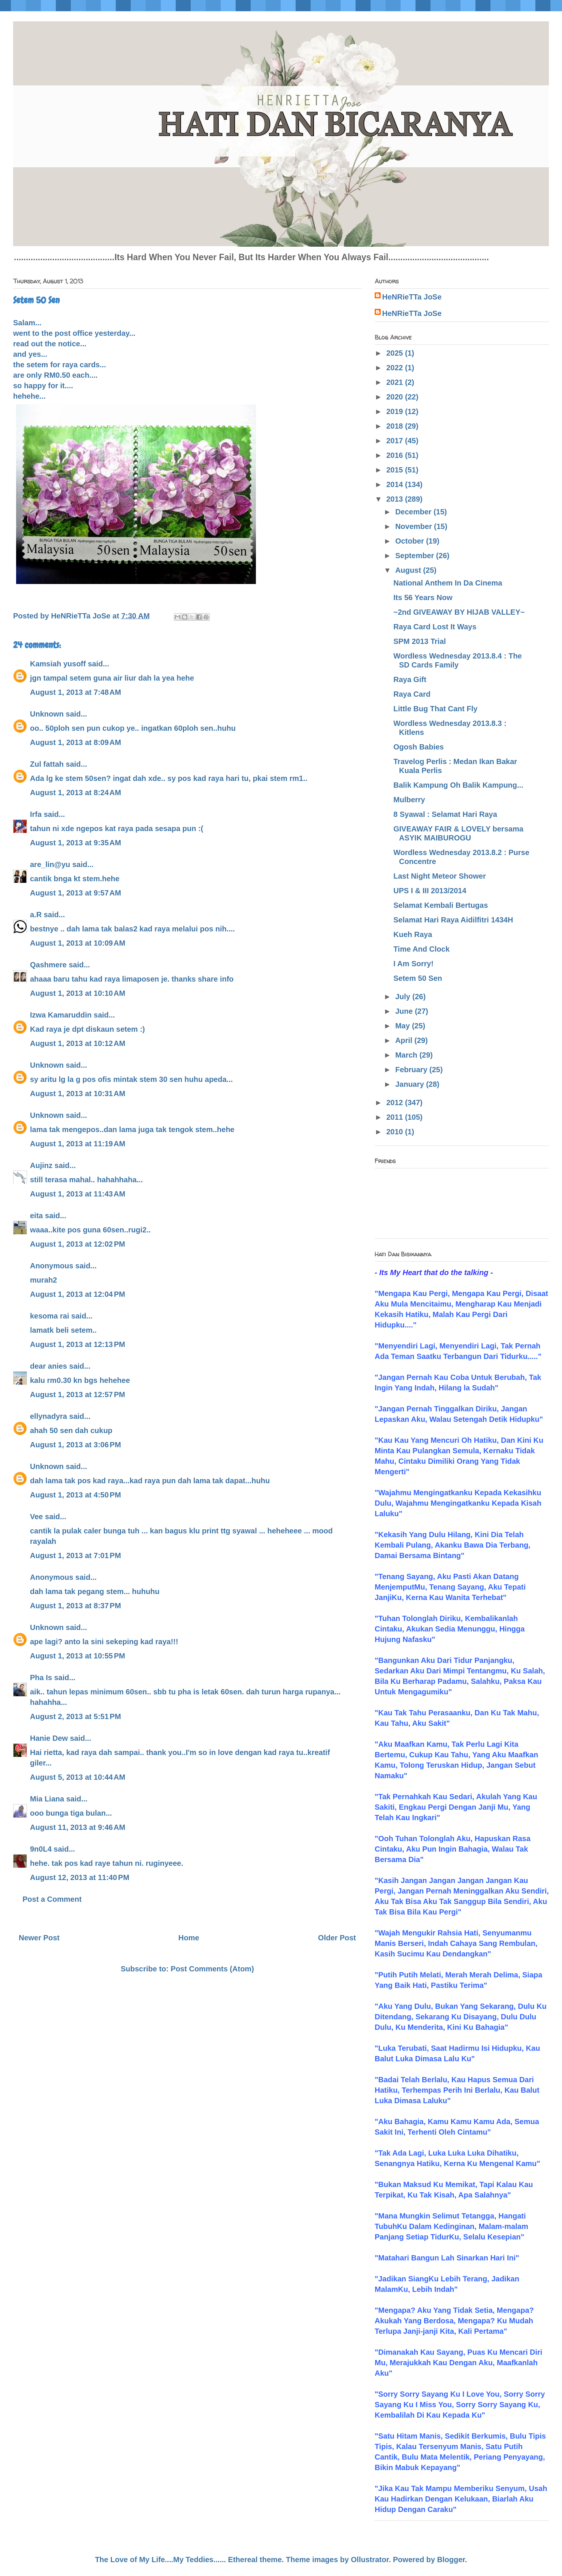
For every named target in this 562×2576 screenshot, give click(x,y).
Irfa (36, 814)
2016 (395, 455)
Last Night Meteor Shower (439, 876)
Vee (36, 1516)
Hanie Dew (49, 1738)
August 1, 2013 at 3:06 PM (75, 1445)
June (405, 1011)
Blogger (451, 2559)
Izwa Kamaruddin (60, 1015)
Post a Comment (52, 1899)
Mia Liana (47, 1799)
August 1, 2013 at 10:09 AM (77, 943)
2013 (395, 499)
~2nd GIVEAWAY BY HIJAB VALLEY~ (459, 612)
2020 (395, 397)
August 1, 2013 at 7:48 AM (75, 692)
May (403, 1026)
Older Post (337, 1938)
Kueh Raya (412, 934)
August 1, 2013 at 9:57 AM (75, 893)
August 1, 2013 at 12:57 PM (77, 1394)
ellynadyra (48, 1416)
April (404, 1040)
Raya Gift (409, 679)
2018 (395, 426)
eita (36, 1215)
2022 (395, 368)
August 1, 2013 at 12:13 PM (77, 1344)
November (414, 526)
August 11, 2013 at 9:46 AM (77, 1827)
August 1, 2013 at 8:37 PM (75, 1606)
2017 (395, 441)
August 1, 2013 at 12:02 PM (77, 1244)
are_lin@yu (50, 864)
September (415, 555)
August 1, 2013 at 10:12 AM (77, 1043)
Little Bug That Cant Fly (435, 709)
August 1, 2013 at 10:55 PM (77, 1656)
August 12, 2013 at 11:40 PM (79, 1877)
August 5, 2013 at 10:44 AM (77, 1777)
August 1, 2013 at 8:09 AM (75, 742)
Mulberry (409, 800)
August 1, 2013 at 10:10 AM (77, 993)
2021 (395, 382)
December (414, 512)
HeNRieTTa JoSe (412, 297)
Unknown (47, 714)
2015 (395, 470)
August (409, 570)
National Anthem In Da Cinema (447, 583)
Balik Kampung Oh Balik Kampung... (458, 785)
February (412, 1069)
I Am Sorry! (413, 963)
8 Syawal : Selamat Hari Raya (445, 814)
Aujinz (41, 1165)
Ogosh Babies (418, 747)
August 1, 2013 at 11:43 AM (77, 1194)
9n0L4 (41, 1849)
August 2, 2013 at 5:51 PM (75, 1716)
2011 (395, 1117)
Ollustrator (370, 2559)
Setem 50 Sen (417, 978)
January (410, 1084)
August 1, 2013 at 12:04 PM (77, 1294)
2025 (395, 353)
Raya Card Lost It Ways (435, 627)
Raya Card (411, 694)
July (404, 996)
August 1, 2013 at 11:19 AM (77, 1144)
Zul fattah (47, 764)
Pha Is (41, 1677)
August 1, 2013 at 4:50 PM (75, 1495)
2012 (395, 1102)
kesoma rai (49, 1316)
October (410, 541)
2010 (395, 1132)
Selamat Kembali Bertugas (440, 905)
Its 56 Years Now (423, 597)
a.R (36, 914)
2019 (395, 411)
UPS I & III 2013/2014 (429, 890)
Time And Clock (421, 949)
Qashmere (48, 965)
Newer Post (39, 1938)
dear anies (48, 1366)
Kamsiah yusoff (58, 664)
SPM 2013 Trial (419, 641)
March (407, 1055)
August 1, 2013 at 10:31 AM (77, 1093)
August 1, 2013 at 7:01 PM (75, 1555)
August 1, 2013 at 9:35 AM (75, 843)
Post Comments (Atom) (212, 1969)
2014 (395, 484)
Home (188, 1938)
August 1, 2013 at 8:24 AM (75, 792)
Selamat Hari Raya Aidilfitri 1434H (453, 920)
